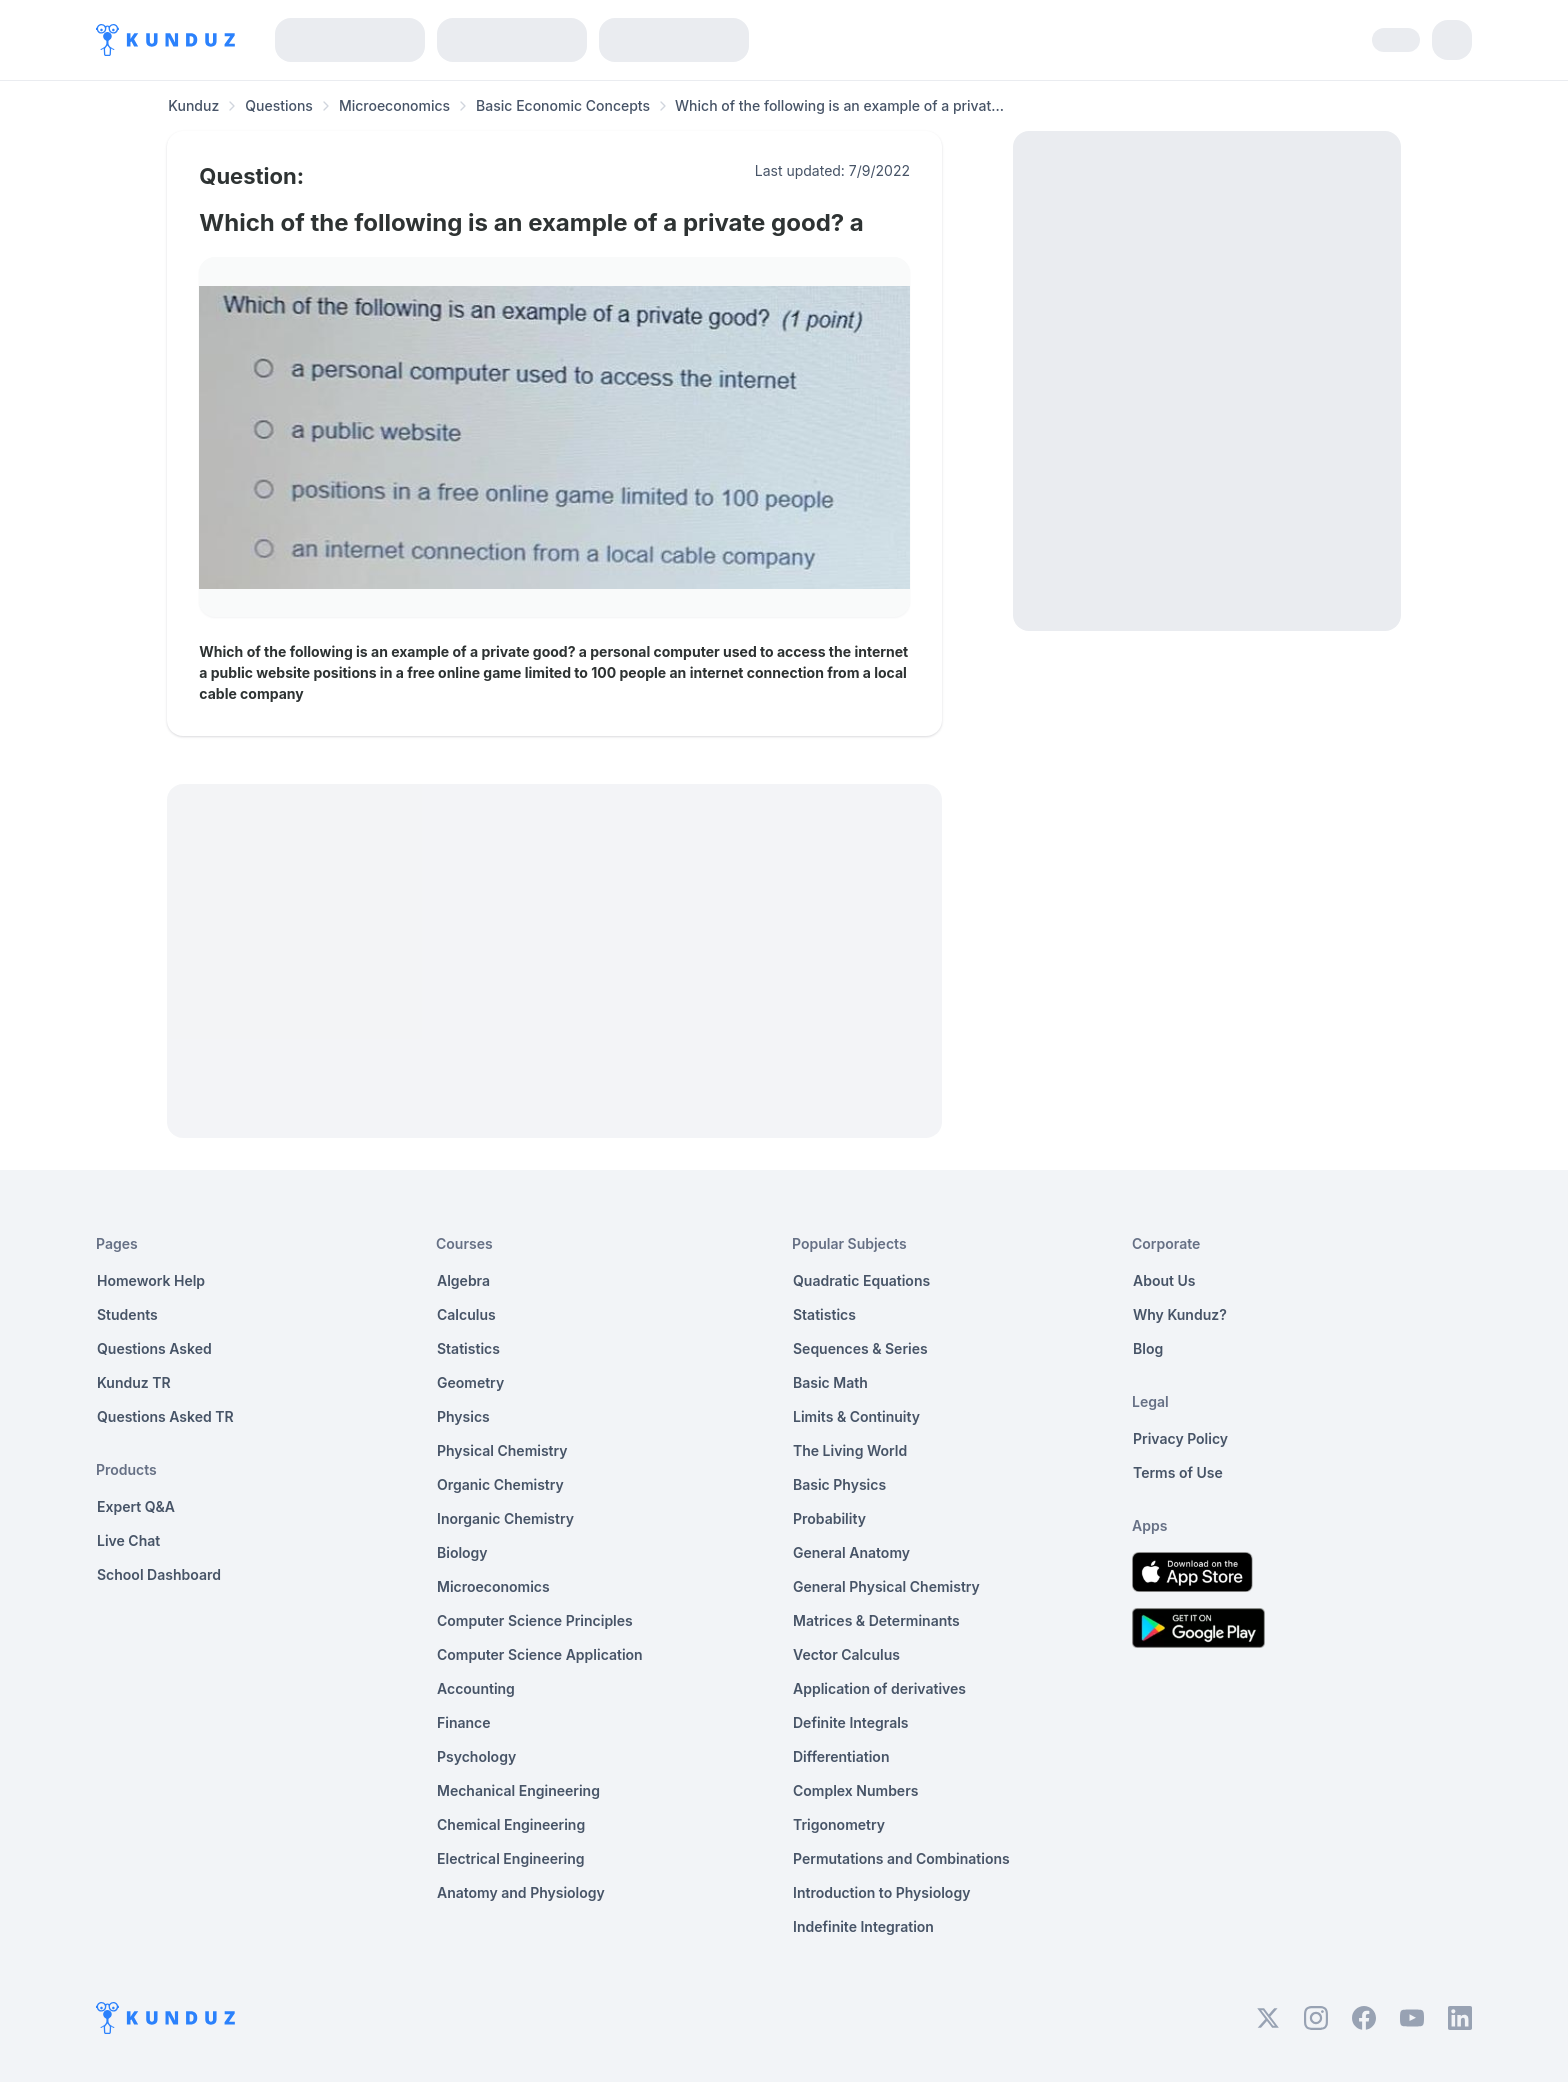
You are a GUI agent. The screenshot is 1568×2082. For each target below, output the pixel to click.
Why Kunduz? (1180, 1314)
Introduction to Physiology (881, 1892)
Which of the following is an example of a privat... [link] (839, 105)
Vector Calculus (846, 1654)
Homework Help (151, 1280)
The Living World (850, 1450)
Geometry (470, 1382)
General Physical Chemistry (886, 1586)
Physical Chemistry (502, 1450)
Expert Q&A (136, 1506)
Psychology (476, 1756)
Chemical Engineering (511, 1824)
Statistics (468, 1348)
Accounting (476, 1688)
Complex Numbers (855, 1790)
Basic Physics (839, 1484)
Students (127, 1314)
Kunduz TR (134, 1382)
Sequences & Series (860, 1348)
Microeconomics (394, 105)
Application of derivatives (879, 1688)
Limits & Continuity (856, 1416)
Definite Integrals (851, 1722)
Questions (279, 105)
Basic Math (830, 1382)
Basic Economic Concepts (563, 105)
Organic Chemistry (500, 1484)
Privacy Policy (1180, 1438)
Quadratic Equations (861, 1280)
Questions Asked (154, 1348)
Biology (462, 1552)
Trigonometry (839, 1824)
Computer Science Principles (535, 1620)
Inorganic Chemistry (505, 1518)
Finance (464, 1722)
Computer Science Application (540, 1654)
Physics (463, 1416)
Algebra (463, 1280)
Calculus (466, 1314)
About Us (1164, 1280)
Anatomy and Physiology (521, 1892)
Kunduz (193, 105)
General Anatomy (851, 1552)
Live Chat (128, 1540)
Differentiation (841, 1756)
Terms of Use (1178, 1472)
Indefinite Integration (863, 1926)
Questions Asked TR (165, 1416)
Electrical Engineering (511, 1858)
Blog (1148, 1348)
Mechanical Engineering (518, 1790)
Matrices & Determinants (876, 1620)
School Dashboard (159, 1574)
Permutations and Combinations (901, 1858)
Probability (829, 1518)
